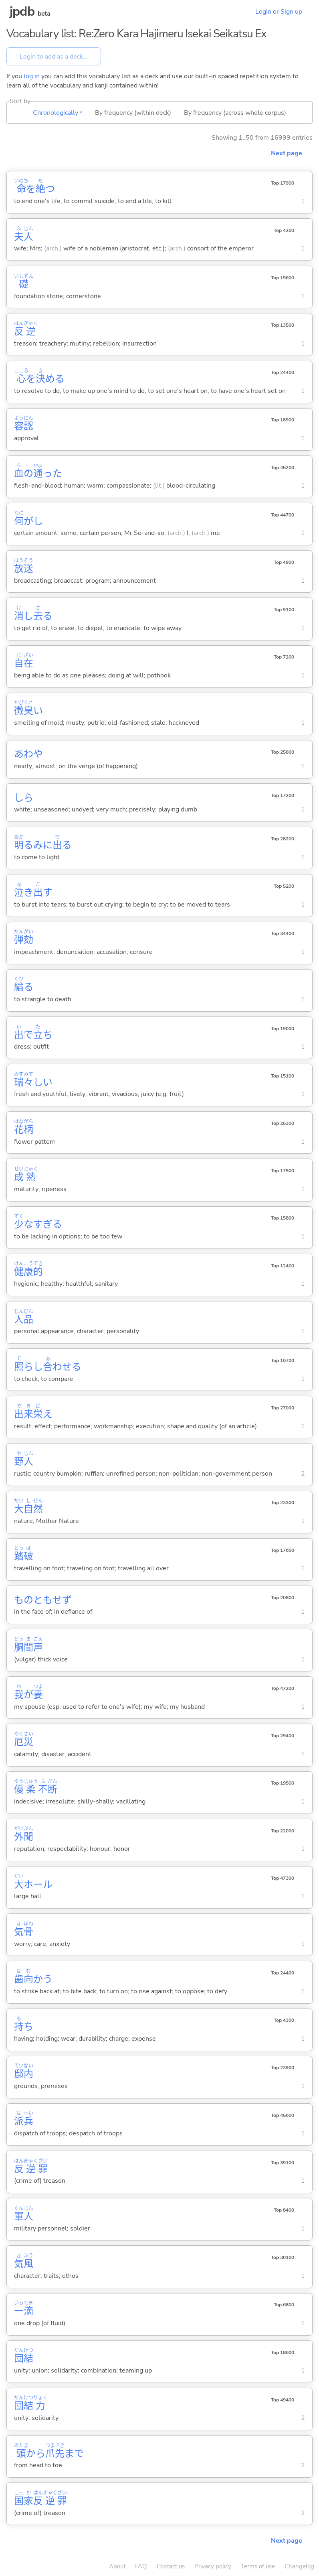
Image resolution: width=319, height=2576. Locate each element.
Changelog (299, 2566)
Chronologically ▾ (57, 112)
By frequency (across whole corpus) (235, 112)
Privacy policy (212, 2566)
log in (32, 76)
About (117, 2566)
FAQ (141, 2566)
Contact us (171, 2566)
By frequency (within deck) (133, 112)
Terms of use (258, 2566)
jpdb (22, 11)
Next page (286, 153)
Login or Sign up (278, 11)
